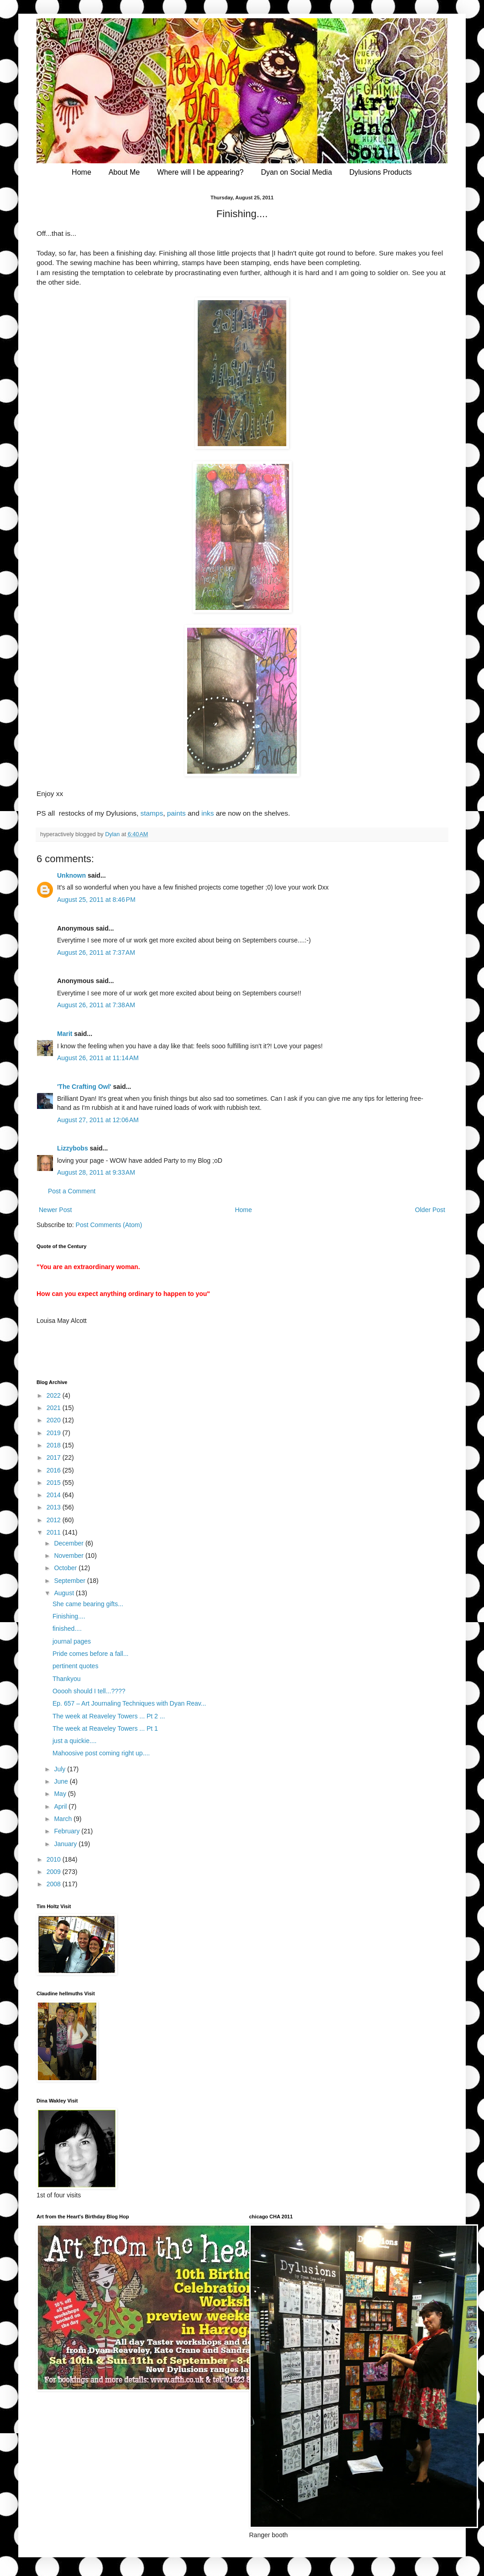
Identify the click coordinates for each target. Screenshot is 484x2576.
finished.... (67, 1628)
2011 (55, 1532)
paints (176, 813)
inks (207, 813)
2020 (55, 1420)
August (64, 1593)
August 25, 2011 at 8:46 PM (96, 899)
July (60, 1769)
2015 (55, 1482)
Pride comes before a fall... (91, 1653)
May (61, 1793)
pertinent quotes (75, 1666)
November (69, 1555)
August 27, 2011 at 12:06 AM (98, 1120)
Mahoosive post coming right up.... (101, 1753)
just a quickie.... (75, 1740)
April (61, 1806)
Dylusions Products (380, 172)
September (70, 1580)
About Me (124, 172)
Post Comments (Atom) (109, 1224)
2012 (55, 1520)
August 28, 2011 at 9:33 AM (96, 1172)
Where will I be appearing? (200, 172)
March (64, 1818)
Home (81, 172)
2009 (55, 1871)
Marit (64, 1033)
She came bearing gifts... (88, 1604)
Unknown (71, 875)
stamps (152, 813)
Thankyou (66, 1678)
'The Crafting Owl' (84, 1086)
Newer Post (55, 1209)
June (61, 1781)
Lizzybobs (72, 1148)
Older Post (430, 1209)
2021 (55, 1407)
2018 (55, 1445)
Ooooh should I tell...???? (89, 1691)
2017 (55, 1457)
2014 (55, 1495)
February (67, 1831)
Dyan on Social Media (296, 172)
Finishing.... (69, 1616)
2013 (55, 1507)
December (69, 1543)
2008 (55, 1884)
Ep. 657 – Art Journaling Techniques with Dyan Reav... (129, 1703)
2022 (55, 1395)
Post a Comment (71, 1191)
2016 (55, 1470)
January (66, 1843)
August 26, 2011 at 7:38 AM (96, 1005)
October (66, 1568)
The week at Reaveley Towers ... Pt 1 (105, 1728)
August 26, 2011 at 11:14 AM (98, 1058)
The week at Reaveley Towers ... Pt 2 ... (109, 1716)
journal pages (72, 1641)
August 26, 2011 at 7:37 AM (96, 952)
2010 (55, 1859)
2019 (55, 1432)
